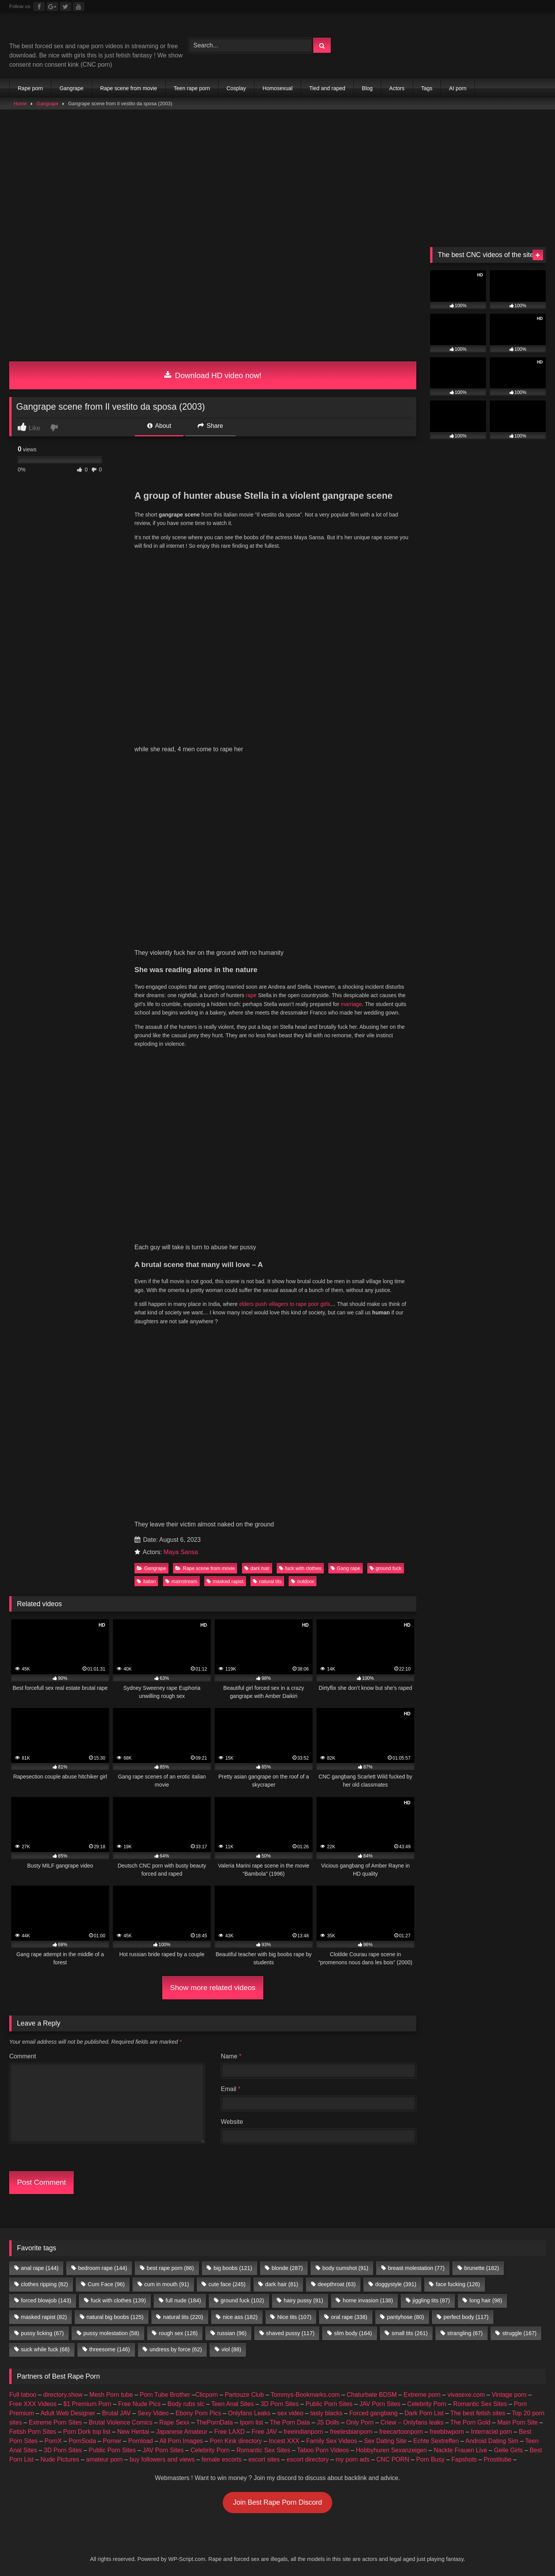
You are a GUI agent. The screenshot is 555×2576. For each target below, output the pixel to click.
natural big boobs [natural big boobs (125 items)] (114, 2317)
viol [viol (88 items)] (231, 2349)
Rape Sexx (174, 2422)
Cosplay (236, 88)
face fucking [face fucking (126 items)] (458, 2284)
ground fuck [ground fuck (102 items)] (242, 2300)
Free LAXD (229, 2431)
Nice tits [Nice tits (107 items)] (294, 2317)
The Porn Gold (470, 2422)
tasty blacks (326, 2413)
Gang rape (345, 1568)
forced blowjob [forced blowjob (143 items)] (46, 2300)
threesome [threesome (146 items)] (109, 2349)
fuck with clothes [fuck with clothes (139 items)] (118, 2300)
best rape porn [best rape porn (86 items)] (170, 2268)
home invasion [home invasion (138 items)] (368, 2300)
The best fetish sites (477, 2413)
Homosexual (277, 88)
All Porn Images (181, 2441)
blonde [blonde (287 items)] (287, 2268)
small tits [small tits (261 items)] (410, 2333)
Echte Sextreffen (436, 2441)
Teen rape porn (192, 88)
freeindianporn (303, 2431)
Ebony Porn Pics (198, 2413)
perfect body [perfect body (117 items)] (466, 2317)
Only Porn (359, 2422)
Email (230, 2089)
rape (251, 995)
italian (146, 1581)
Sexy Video (153, 2413)
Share (210, 425)
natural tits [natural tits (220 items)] (183, 2317)
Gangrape (71, 88)
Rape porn (30, 88)
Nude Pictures (59, 2459)
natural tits (267, 1581)
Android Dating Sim (491, 2441)
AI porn (457, 88)
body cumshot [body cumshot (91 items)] (345, 2268)
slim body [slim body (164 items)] (353, 2333)
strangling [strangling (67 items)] (465, 2333)
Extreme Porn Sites (55, 2422)
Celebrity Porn (426, 2404)
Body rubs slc (186, 2404)
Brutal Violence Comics (120, 2422)
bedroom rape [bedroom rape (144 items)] (102, 2268)
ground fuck (386, 1568)
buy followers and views (162, 2459)
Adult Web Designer (67, 2413)
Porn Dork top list (87, 2431)
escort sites (264, 2459)
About (159, 425)
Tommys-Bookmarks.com (305, 2394)
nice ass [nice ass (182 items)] (240, 2317)
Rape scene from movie (128, 88)
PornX (53, 2441)
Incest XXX (284, 2441)
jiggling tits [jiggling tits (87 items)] (431, 2300)
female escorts (222, 2459)
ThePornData (214, 2422)
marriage (351, 1004)
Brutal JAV (116, 2413)
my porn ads (353, 2459)
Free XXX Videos (32, 2404)
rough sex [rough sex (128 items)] (178, 2333)
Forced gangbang (373, 2413)
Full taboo (22, 2394)
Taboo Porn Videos (323, 2450)
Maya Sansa (181, 1552)
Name (231, 2056)
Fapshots (464, 2459)
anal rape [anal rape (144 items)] (40, 2268)
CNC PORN (393, 2459)
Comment (22, 2056)
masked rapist (225, 1581)
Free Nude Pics (139, 2404)
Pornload (140, 2441)
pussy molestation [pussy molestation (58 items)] (111, 2333)
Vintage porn (509, 2394)
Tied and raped (327, 88)
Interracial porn (491, 2431)
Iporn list (251, 2422)
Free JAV (264, 2431)
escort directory (308, 2459)
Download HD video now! (213, 375)
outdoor (302, 1581)
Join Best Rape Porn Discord (277, 2502)
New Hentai (133, 2431)
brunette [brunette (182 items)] (481, 2268)
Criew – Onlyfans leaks (412, 2422)
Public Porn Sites (329, 2404)
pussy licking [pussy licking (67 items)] (42, 2333)
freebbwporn (447, 2431)
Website (232, 2121)
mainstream (181, 1581)
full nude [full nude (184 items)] (183, 2300)
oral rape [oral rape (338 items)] (349, 2317)
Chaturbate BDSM (371, 2394)
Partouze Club (244, 2394)
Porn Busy (430, 2459)
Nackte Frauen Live (460, 2450)
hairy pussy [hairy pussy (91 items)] (303, 2300)
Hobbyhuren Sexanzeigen (391, 2450)
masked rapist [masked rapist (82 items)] (44, 2317)
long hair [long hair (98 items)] (485, 2300)
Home (20, 103)
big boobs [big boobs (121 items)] (233, 2268)
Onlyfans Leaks (249, 2413)
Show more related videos (213, 1988)
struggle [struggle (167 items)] (519, 2333)
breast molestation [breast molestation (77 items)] (416, 2268)
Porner (112, 2441)
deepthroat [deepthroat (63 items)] (336, 2284)
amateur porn (104, 2459)
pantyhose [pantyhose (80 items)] (405, 2317)
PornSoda (82, 2441)
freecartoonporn (401, 2431)
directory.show (62, 2394)
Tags (427, 88)
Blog (367, 88)
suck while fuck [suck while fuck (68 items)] (45, 2349)
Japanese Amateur (181, 2431)
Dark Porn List (424, 2413)
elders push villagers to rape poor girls (284, 1304)
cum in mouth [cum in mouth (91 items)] (166, 2284)
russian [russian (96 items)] (232, 2333)
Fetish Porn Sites (32, 2431)
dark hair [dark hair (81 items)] (281, 2284)
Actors (397, 88)
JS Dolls (328, 2422)
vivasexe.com (466, 2394)
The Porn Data (290, 2422)
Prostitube (497, 2459)
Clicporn (206, 2394)
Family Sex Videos (331, 2441)
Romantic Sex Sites (480, 2404)
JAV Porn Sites (379, 2404)
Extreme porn (422, 2394)
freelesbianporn (351, 2431)
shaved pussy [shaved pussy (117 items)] (290, 2333)
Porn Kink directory (236, 2441)
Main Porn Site (517, 2422)
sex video (291, 2413)
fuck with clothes (300, 1568)
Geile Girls (508, 2450)
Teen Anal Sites (232, 2404)
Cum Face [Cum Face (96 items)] (105, 2284)
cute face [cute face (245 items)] (227, 2284)
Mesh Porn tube (111, 2394)
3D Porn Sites (280, 2404)
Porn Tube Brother (165, 2394)
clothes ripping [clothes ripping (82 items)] (44, 2284)
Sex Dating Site (385, 2441)
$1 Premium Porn (87, 2404)
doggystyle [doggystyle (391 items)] (395, 2284)
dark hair (257, 1568)
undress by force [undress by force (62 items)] (176, 2349)
